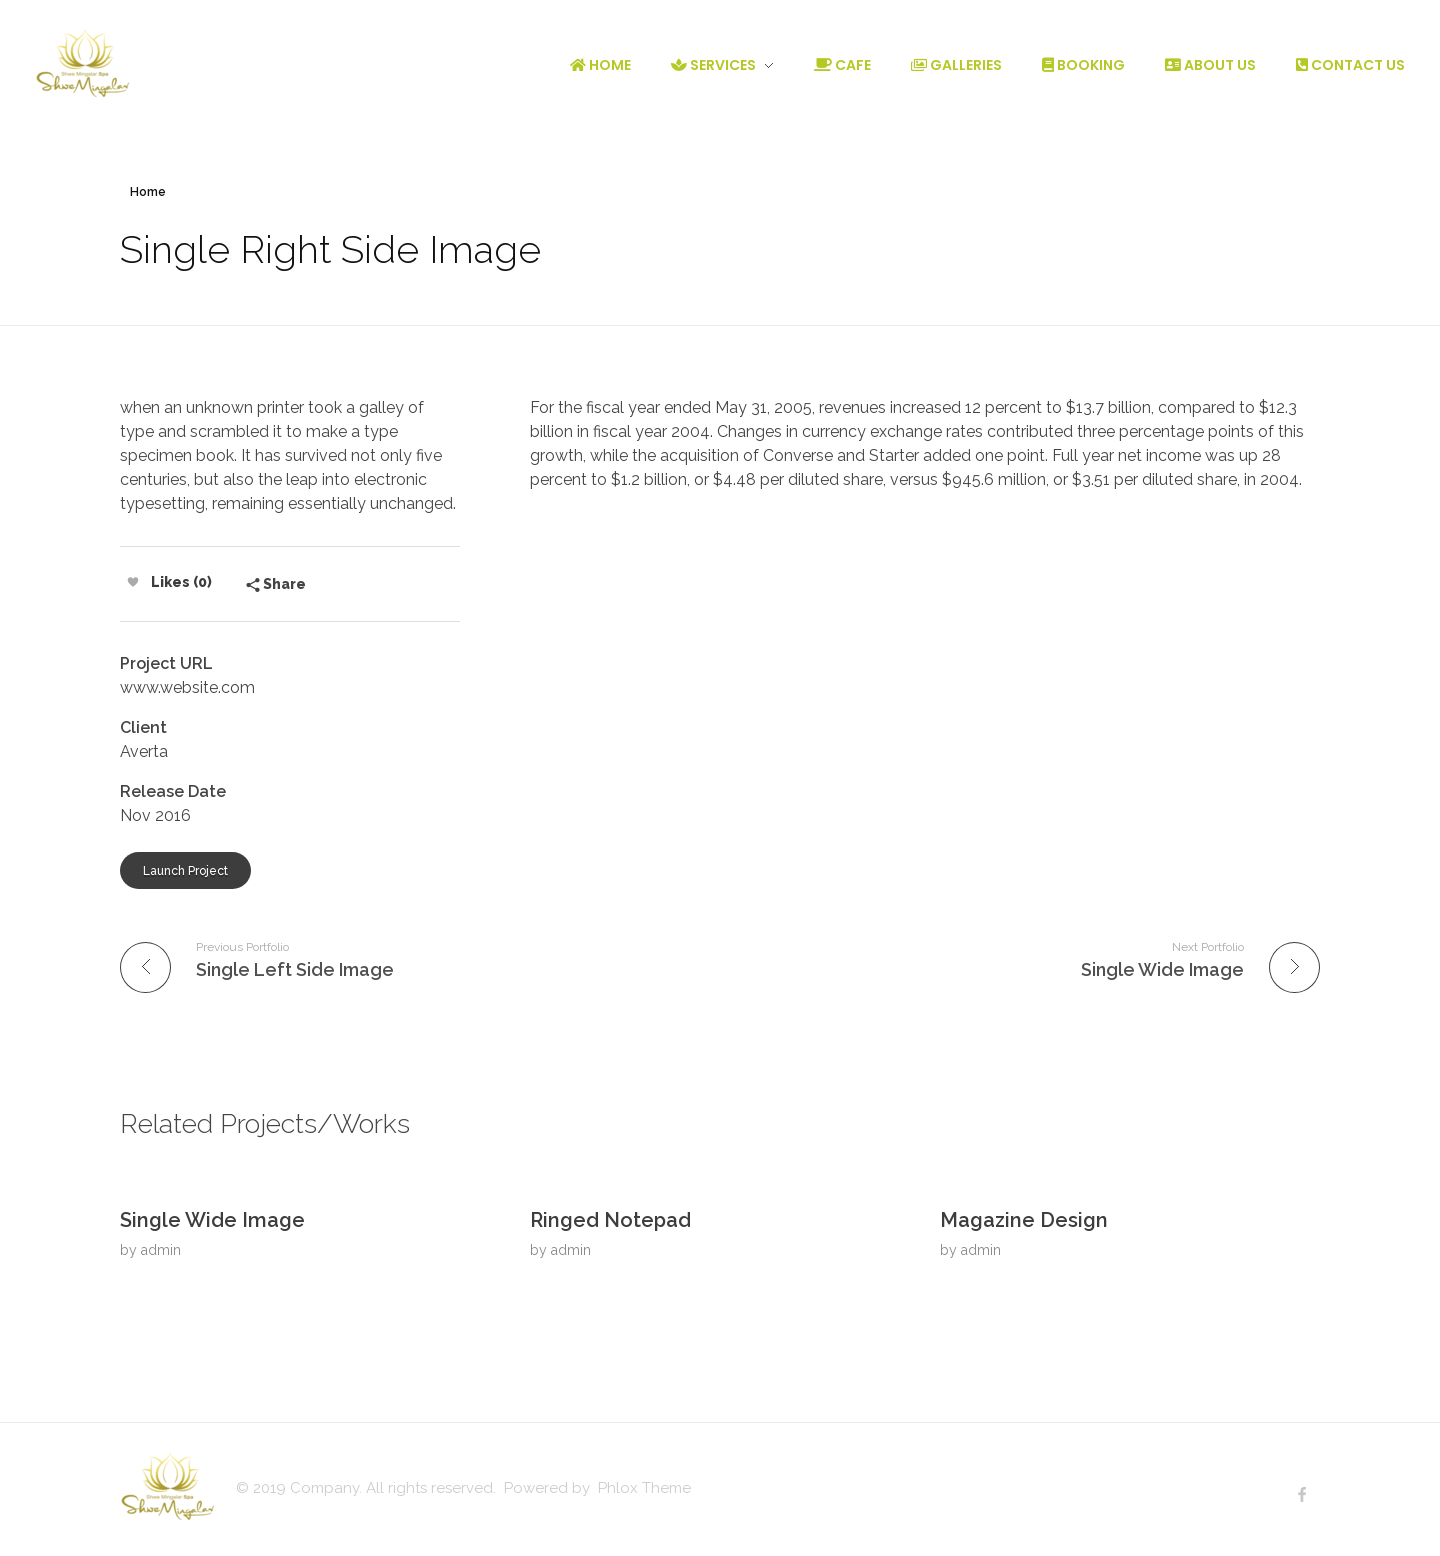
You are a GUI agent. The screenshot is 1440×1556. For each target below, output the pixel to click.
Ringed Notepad (610, 1220)
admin (161, 1250)
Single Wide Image (212, 1220)
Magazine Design (1024, 1220)
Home (148, 192)
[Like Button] (133, 582)
